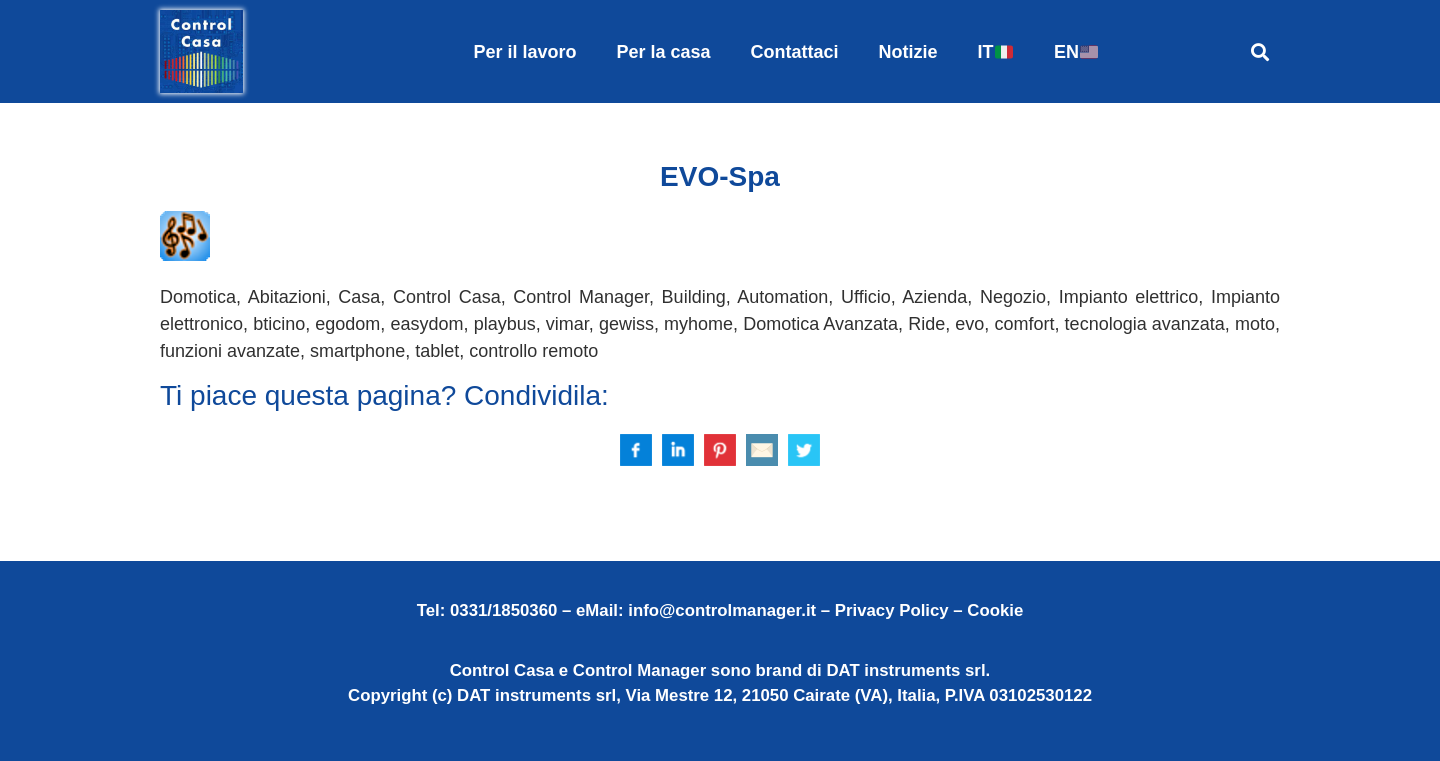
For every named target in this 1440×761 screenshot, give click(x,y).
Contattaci (795, 52)
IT (995, 52)
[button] (1259, 51)
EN (1076, 52)
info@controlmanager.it (722, 610)
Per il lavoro (524, 52)
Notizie (908, 52)
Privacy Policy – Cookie (929, 610)
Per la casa (663, 52)
